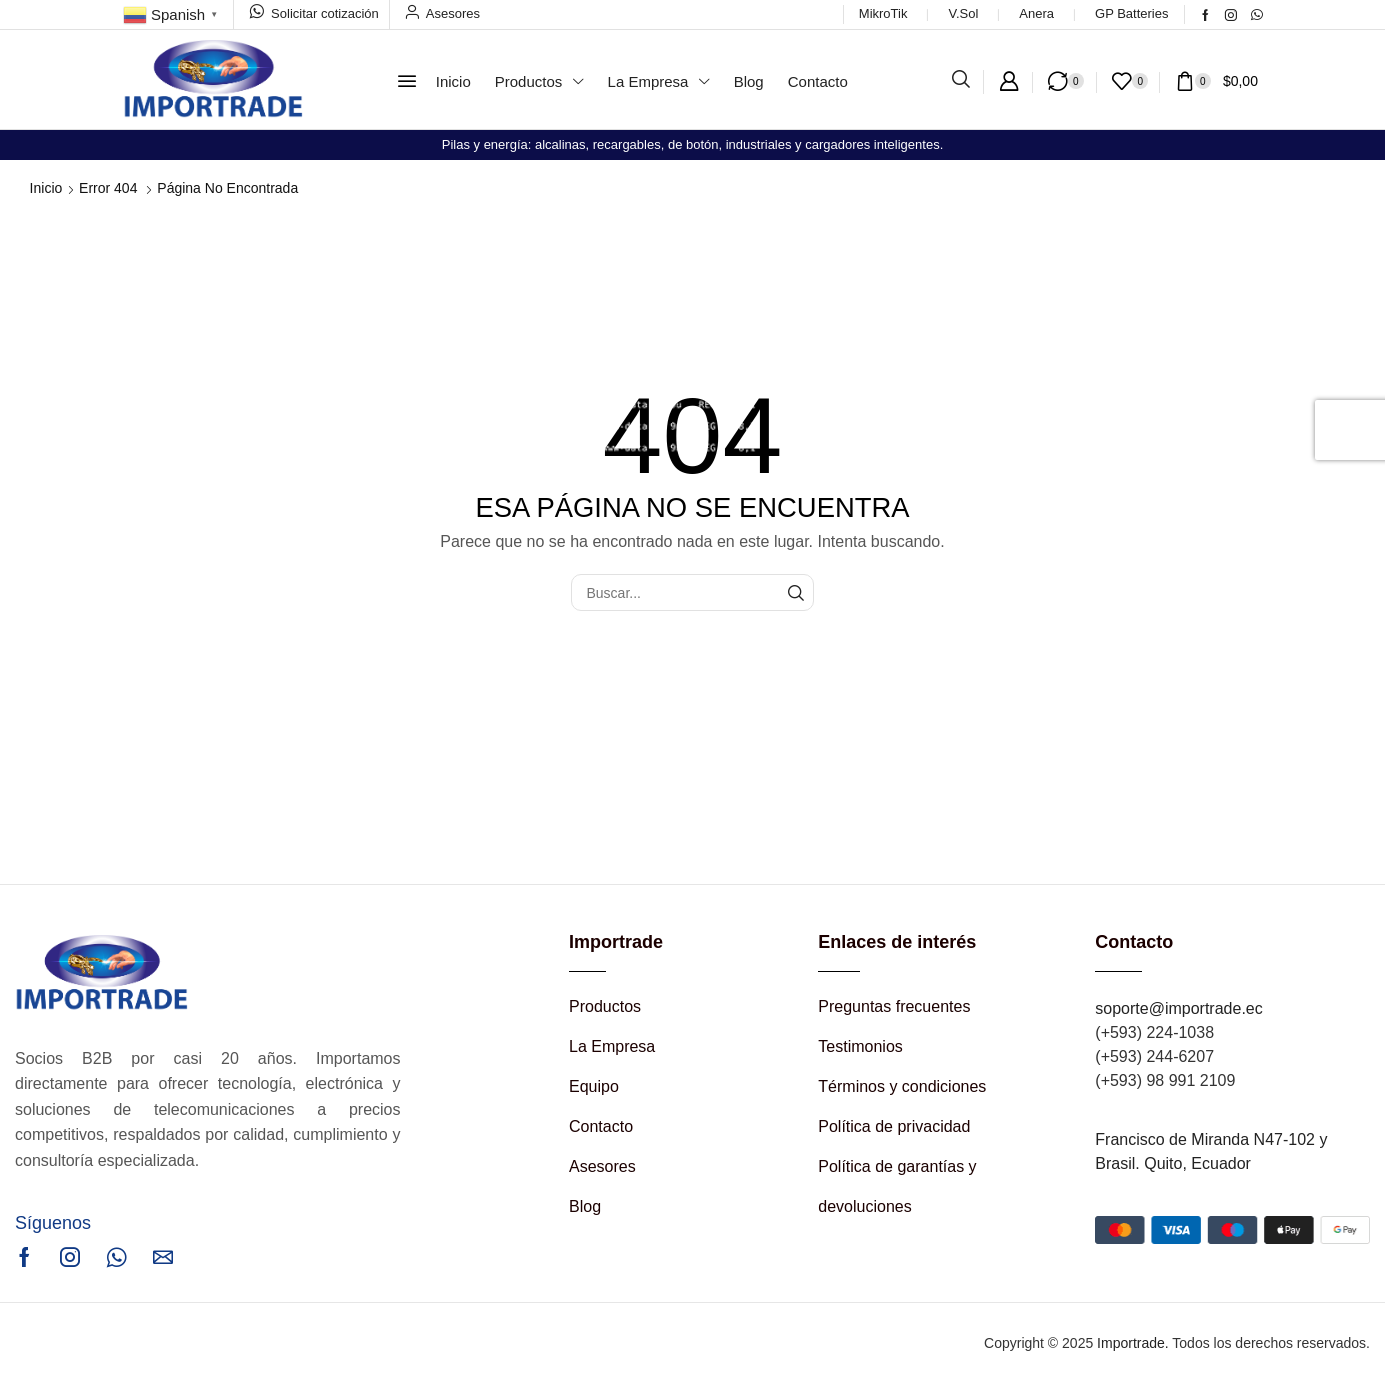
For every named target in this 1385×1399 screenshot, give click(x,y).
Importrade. (1133, 1343)
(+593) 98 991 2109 (1165, 1080)
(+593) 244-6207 (1154, 1056)
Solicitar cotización (325, 13)
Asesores (453, 13)
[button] (407, 81)
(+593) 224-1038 (1154, 1032)
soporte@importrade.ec (1178, 1008)
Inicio (46, 188)
